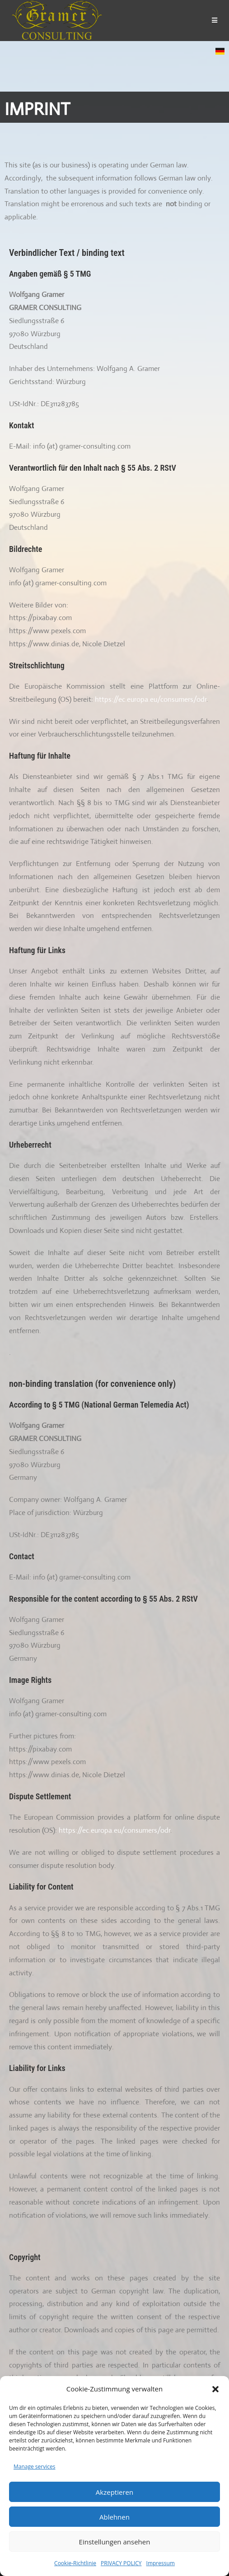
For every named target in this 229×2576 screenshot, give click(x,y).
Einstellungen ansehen (114, 2541)
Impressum (160, 2563)
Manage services (34, 2466)
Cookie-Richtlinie (75, 2563)
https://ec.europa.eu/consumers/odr (150, 699)
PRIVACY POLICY (121, 2563)
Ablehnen (114, 2516)
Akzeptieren (114, 2492)
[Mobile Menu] (215, 20)
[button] (215, 2389)
